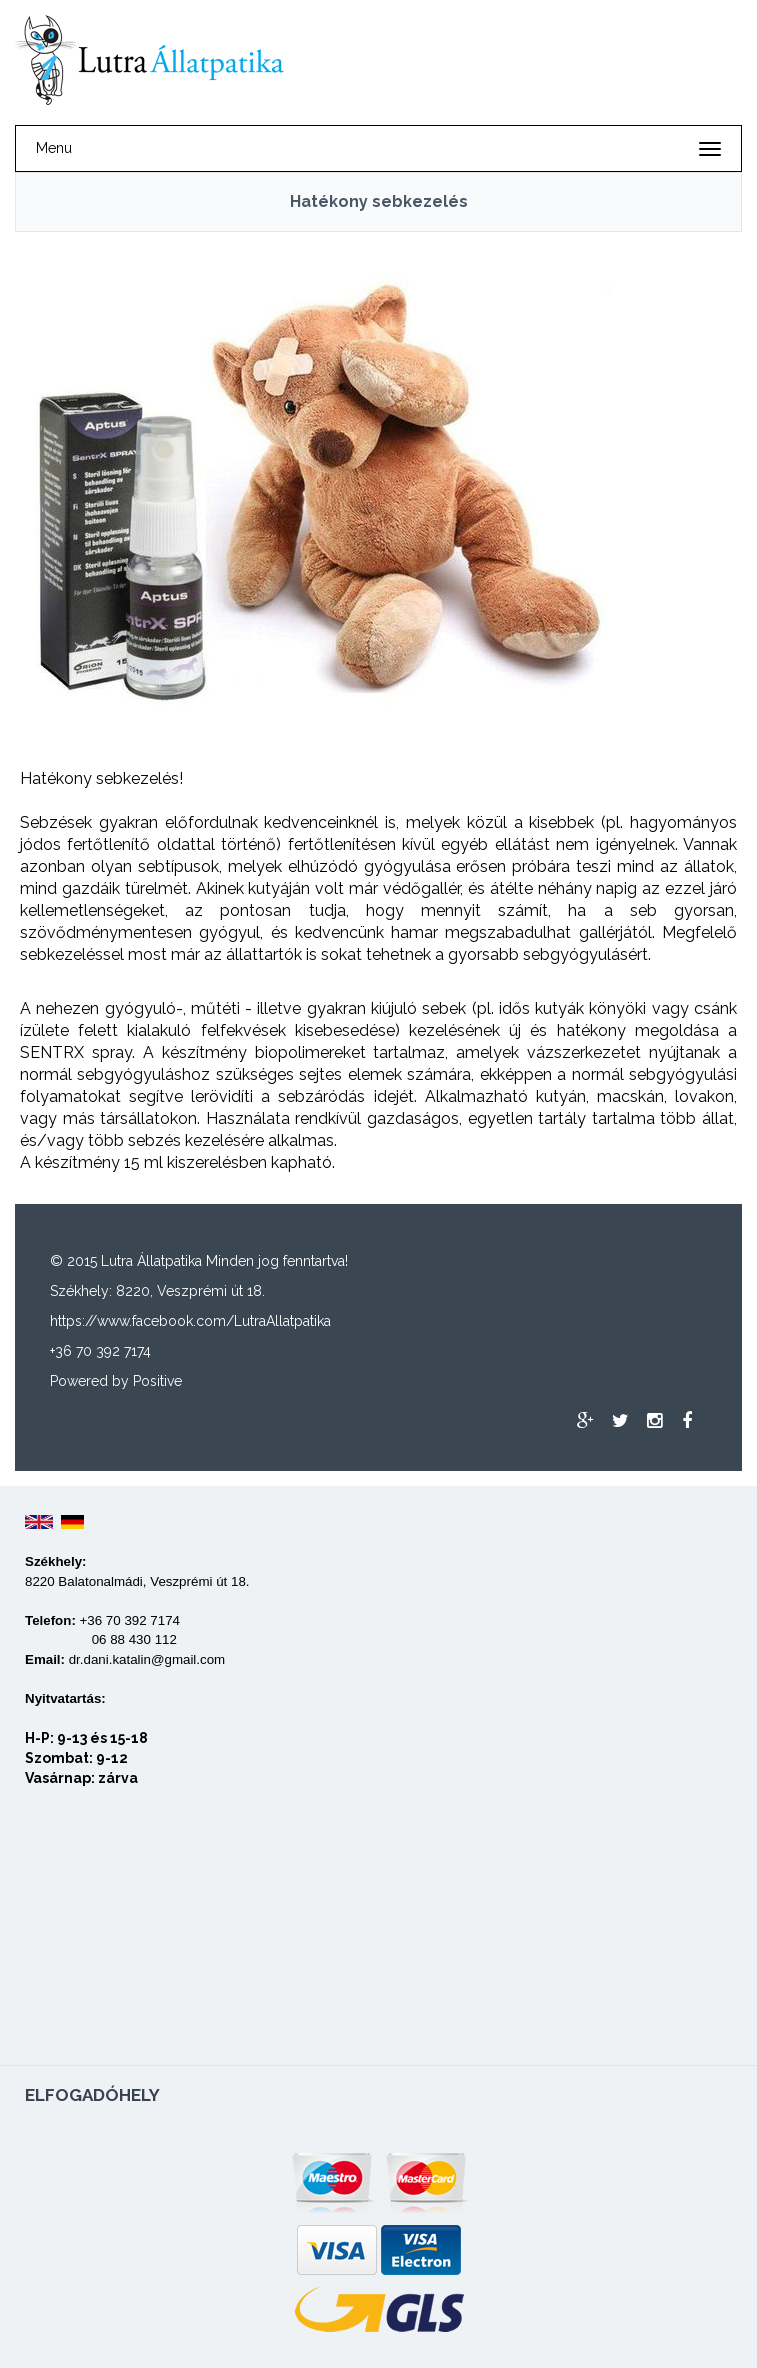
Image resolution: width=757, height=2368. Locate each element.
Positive (157, 1381)
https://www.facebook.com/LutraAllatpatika (190, 1321)
